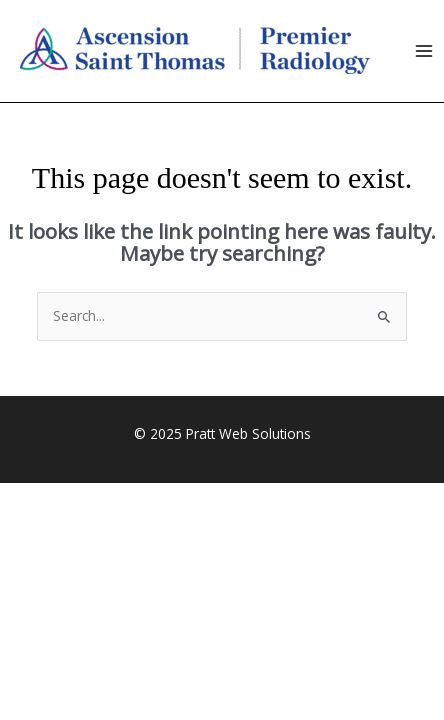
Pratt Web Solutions (248, 433)
